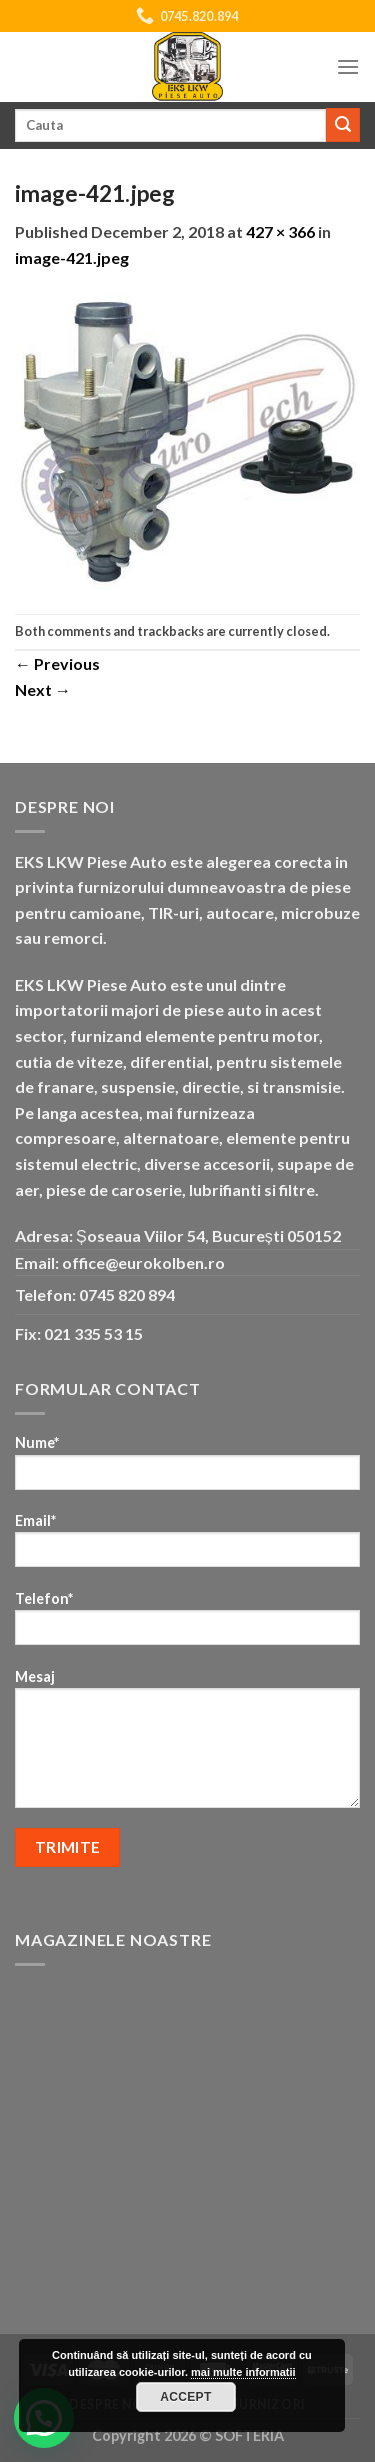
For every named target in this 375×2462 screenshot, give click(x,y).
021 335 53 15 (93, 1333)
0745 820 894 (127, 1294)
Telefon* (187, 1624)
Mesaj (187, 1745)
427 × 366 (280, 231)
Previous (57, 663)
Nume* (187, 1468)
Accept (186, 2397)
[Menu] (348, 66)
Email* (187, 1546)
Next (43, 689)
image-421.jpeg (72, 257)
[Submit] (343, 125)
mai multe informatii (243, 2372)
